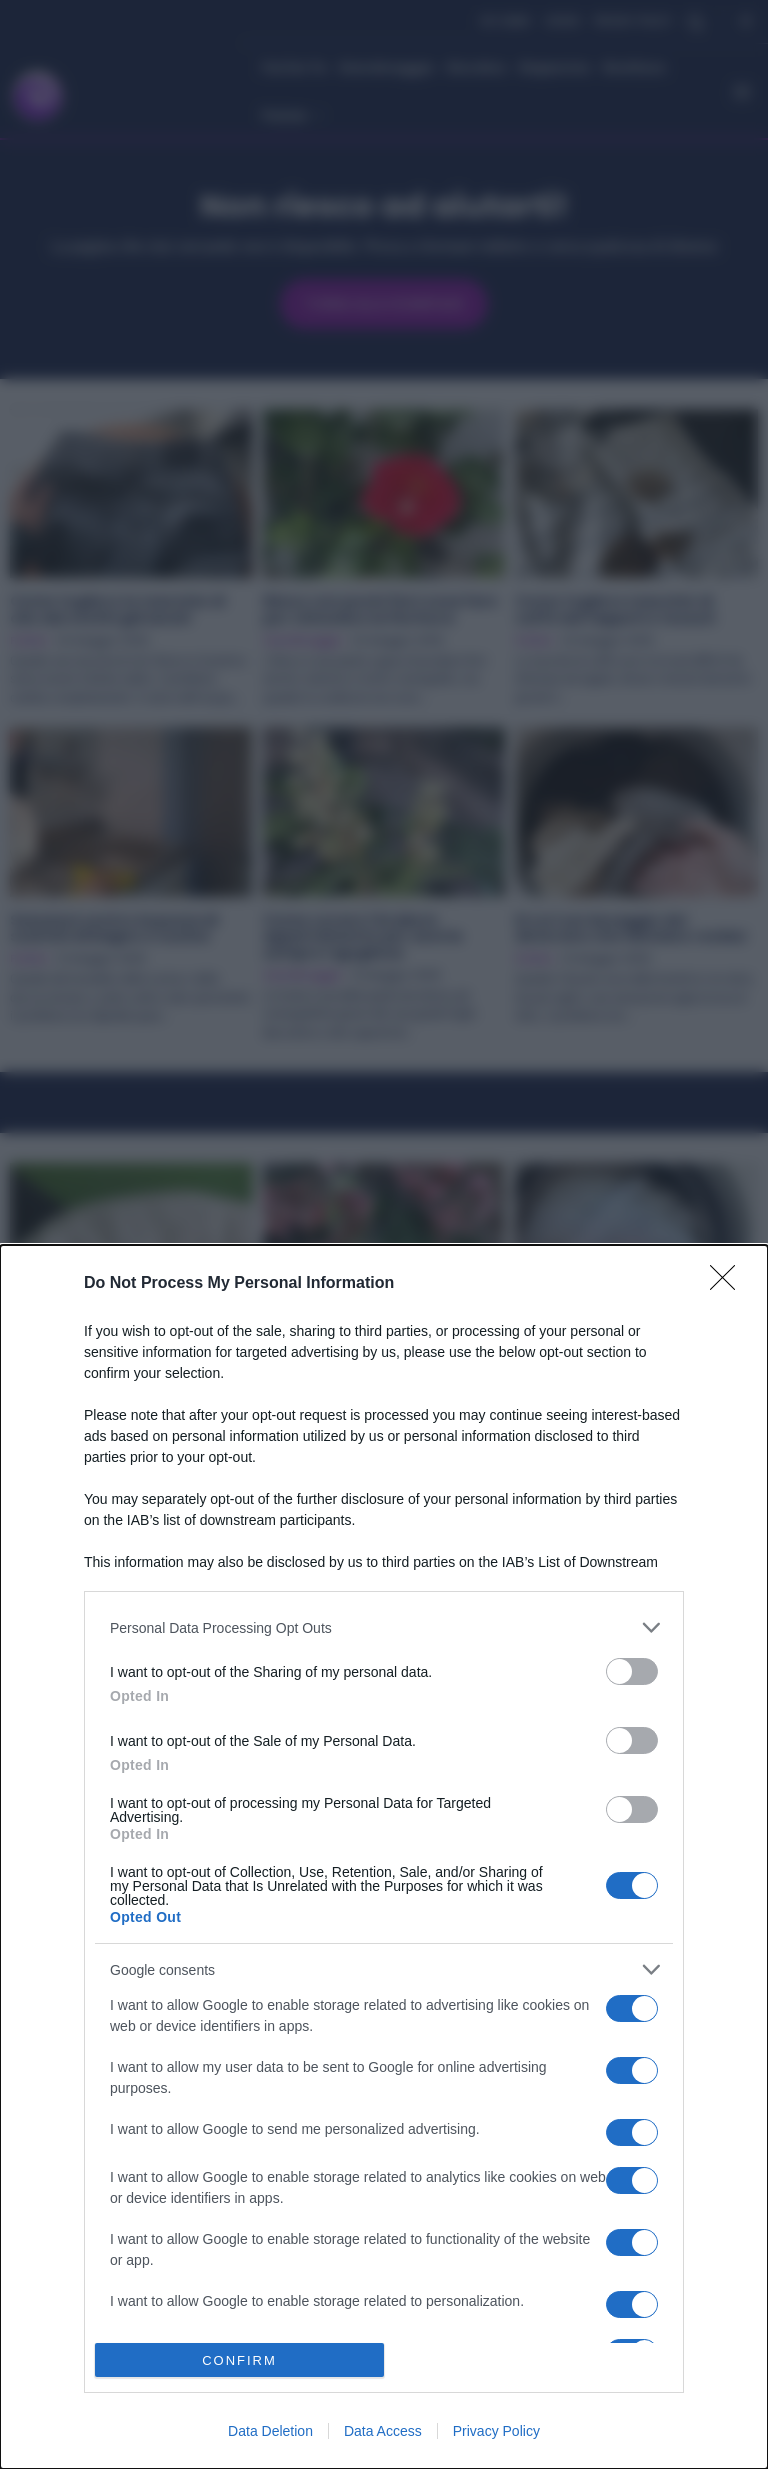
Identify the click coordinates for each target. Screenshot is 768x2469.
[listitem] (384, 1627)
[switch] (632, 1671)
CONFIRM (239, 2360)
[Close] (729, 1284)
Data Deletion (270, 2431)
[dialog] (384, 1857)
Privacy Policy (496, 2431)
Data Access (383, 2431)
